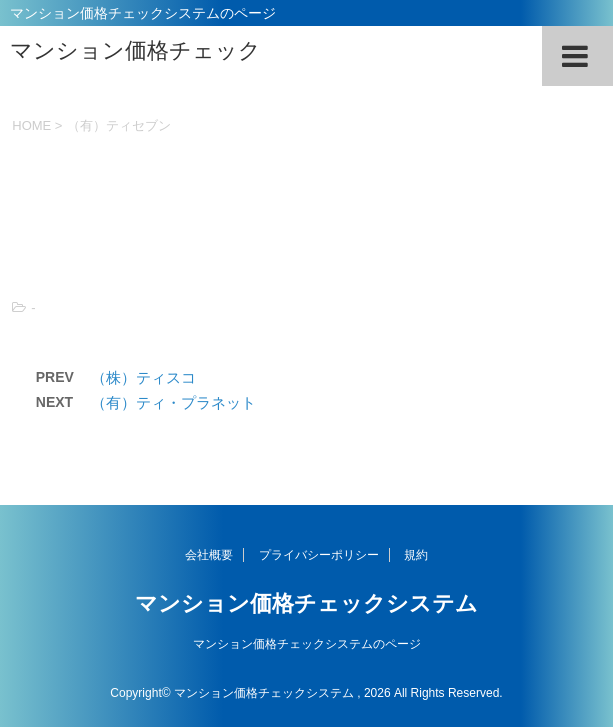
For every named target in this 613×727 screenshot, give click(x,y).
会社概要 (209, 555)
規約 (416, 555)
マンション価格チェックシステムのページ (307, 644)
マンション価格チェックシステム (306, 603)
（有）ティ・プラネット (173, 402)
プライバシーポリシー (319, 555)
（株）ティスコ (143, 377)
